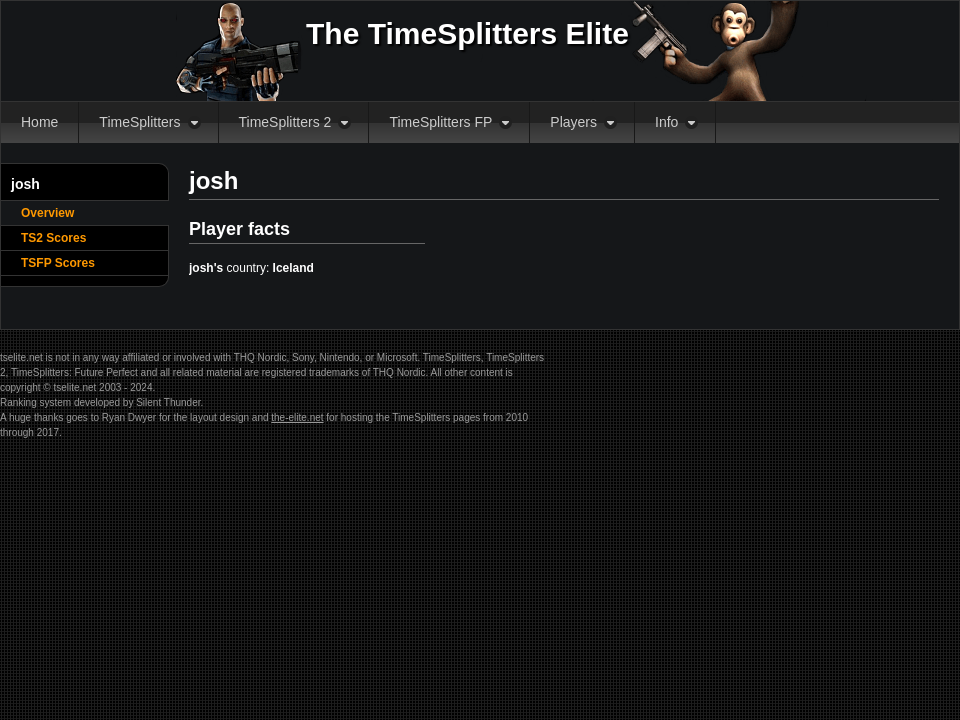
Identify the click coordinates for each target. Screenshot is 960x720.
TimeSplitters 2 (285, 122)
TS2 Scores (53, 238)
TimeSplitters (139, 122)
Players (573, 122)
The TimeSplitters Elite (467, 33)
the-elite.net (297, 417)
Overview (47, 213)
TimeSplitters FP (440, 122)
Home (39, 122)
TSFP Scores (58, 263)
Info (666, 122)
